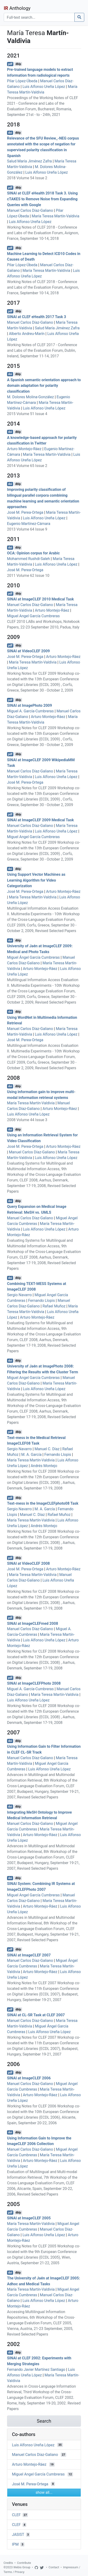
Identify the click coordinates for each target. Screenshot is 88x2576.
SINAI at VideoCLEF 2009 (28, 651)
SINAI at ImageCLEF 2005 (29, 2218)
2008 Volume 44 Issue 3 (27, 1120)
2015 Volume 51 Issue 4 (27, 414)
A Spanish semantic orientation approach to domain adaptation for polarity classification (44, 385)
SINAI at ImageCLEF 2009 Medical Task (40, 820)
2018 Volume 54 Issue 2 (27, 178)
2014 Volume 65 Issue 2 (27, 465)
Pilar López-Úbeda (22, 81)
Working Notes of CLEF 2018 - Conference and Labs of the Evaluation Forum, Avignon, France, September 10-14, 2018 (43, 233)
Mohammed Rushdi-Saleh (28, 558)
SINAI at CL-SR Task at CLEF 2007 (36, 2015)
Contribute (24, 2563)
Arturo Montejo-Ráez (24, 449)
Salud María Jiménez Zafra (29, 161)
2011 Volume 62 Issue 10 (28, 575)
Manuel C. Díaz (46, 1449)
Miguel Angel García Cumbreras (33, 616)
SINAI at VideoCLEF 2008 (28, 1563)
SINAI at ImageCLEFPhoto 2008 (34, 1683)
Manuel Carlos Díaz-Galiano (30, 210)
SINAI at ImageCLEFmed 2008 (32, 1623)
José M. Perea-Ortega (25, 512)
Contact (54, 2567)
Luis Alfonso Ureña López (44, 86)
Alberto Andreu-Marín (27, 333)
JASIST (18, 2534)
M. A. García (31, 1454)
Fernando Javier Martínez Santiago (36, 2369)
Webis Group (22, 2567)
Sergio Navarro (19, 1295)
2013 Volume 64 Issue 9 (27, 529)
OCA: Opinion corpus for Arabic (33, 553)
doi (10, 132)
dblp (18, 64)
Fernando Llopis (41, 1300)
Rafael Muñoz (53, 1306)
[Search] (39, 17)
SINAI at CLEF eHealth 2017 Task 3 (36, 317)
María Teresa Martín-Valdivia (55, 216)
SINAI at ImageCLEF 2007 (29, 1955)
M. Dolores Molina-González (30, 397)
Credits (8, 2563)
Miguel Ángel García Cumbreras (33, 957)
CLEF (16, 2515)
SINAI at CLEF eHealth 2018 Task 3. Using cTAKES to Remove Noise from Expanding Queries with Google (42, 199)
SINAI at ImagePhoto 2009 (29, 705)
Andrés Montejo (44, 1466)
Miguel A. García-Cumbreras (30, 711)
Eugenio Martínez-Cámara (28, 523)
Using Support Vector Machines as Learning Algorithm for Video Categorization (36, 880)
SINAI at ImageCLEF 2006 (29, 2078)
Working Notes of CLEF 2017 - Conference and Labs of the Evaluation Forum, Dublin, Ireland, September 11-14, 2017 (42, 350)
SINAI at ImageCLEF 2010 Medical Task (40, 599)
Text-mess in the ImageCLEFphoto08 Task (42, 1503)
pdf (10, 64)
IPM (15, 2544)
